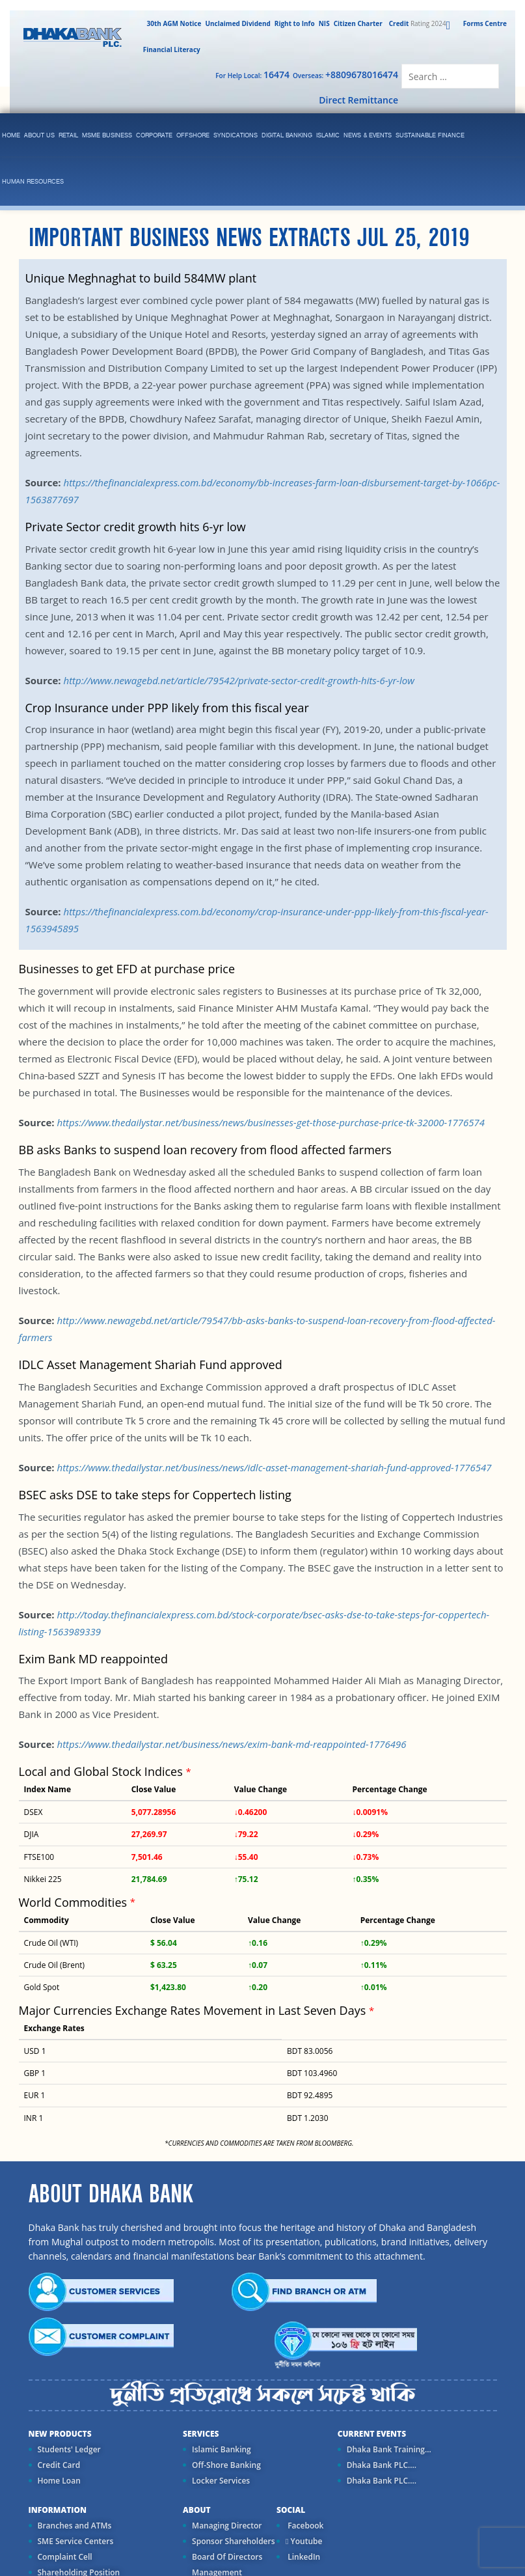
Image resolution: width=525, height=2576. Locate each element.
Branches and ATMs (75, 2525)
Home (11, 135)
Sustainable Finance (430, 135)
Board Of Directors (227, 2556)
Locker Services (221, 2480)
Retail (68, 135)
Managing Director (227, 2525)
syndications (235, 135)
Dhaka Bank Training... (389, 2449)
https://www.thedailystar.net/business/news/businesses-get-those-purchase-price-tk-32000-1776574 (271, 1122)
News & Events (367, 135)
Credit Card (59, 2465)
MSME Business (107, 135)
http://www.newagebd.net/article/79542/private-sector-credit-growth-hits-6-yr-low (238, 680)
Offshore (192, 135)
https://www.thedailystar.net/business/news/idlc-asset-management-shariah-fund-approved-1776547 (274, 1467)
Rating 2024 (416, 23)
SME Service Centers (76, 2541)
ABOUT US (39, 135)
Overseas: (345, 74)
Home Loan (59, 2480)
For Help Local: (252, 74)
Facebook (304, 2525)
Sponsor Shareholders (233, 2541)
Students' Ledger (69, 2449)
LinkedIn (303, 2556)
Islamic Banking (221, 2449)
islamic (328, 135)
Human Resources (33, 182)
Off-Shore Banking (226, 2465)
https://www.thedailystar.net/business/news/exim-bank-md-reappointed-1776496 (231, 1744)
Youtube (304, 2541)
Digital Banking (287, 135)
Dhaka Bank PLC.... (381, 2465)
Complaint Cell (65, 2556)
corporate (154, 135)
